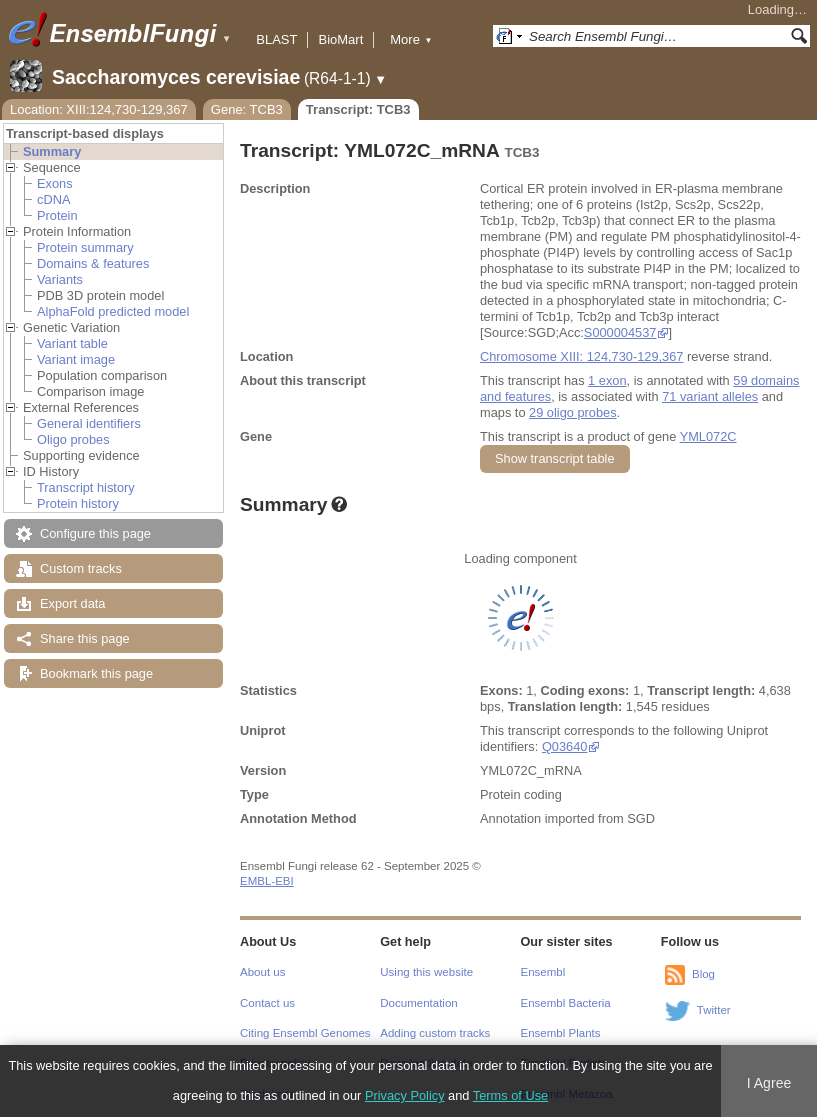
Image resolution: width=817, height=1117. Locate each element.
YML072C (708, 436)
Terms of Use (510, 1095)
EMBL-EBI (267, 881)
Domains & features (93, 263)
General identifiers (89, 423)
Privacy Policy (405, 1095)
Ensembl (543, 972)
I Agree (769, 1083)
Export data (72, 603)
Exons (55, 183)
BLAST (276, 39)
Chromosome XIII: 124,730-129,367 (581, 356)
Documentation (418, 1003)
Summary (52, 151)
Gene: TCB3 (247, 109)
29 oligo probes (573, 412)
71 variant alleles (710, 396)
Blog (703, 974)
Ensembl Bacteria (566, 1003)
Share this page (85, 638)
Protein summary (85, 247)
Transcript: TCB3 (358, 109)
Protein (57, 215)
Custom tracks (81, 568)
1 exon (607, 380)
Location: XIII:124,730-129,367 (99, 109)
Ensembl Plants (561, 1033)
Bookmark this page (96, 673)
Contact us (267, 1003)
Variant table (72, 343)
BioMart (340, 39)
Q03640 (565, 746)
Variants (60, 279)
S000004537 (620, 332)
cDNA (53, 199)
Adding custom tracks (435, 1033)
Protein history (78, 503)
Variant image (76, 359)
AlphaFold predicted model (113, 311)
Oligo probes (73, 439)
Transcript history (86, 487)
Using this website (426, 972)
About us (262, 972)
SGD (641, 818)
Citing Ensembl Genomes (305, 1033)
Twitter (714, 1010)
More (411, 39)
